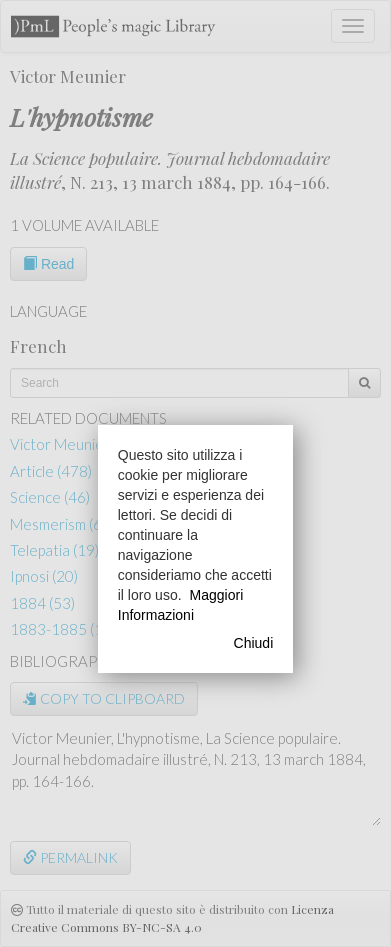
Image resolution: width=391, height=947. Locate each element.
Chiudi (254, 643)
